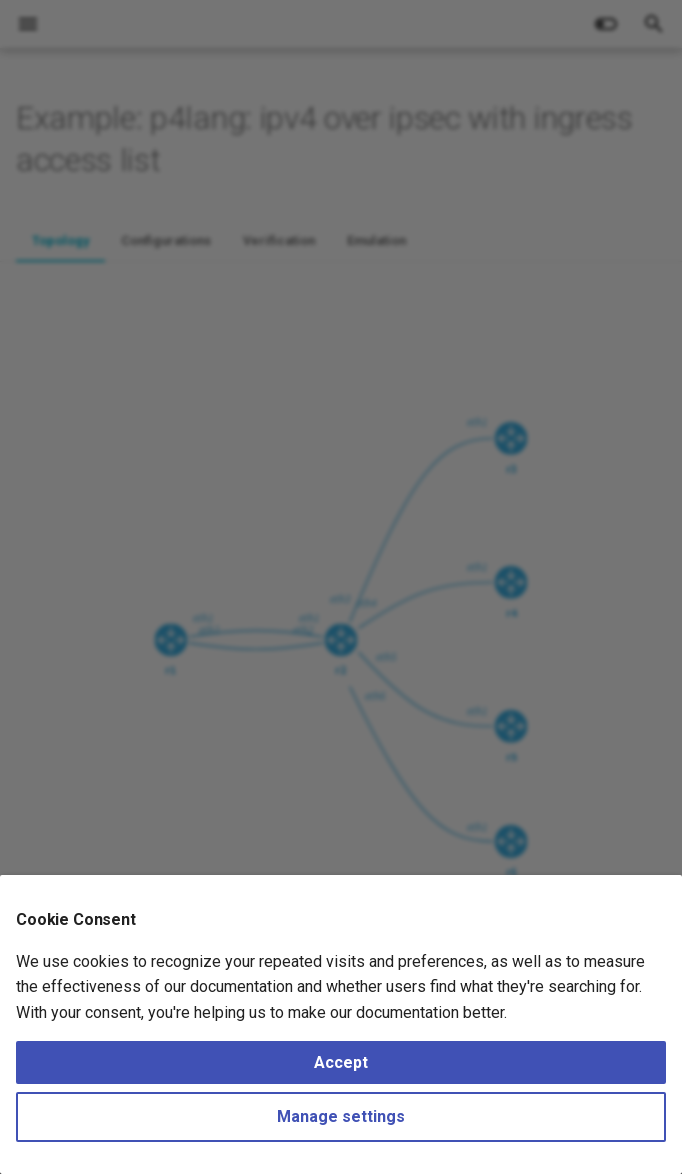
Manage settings (341, 1116)
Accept (341, 1062)
